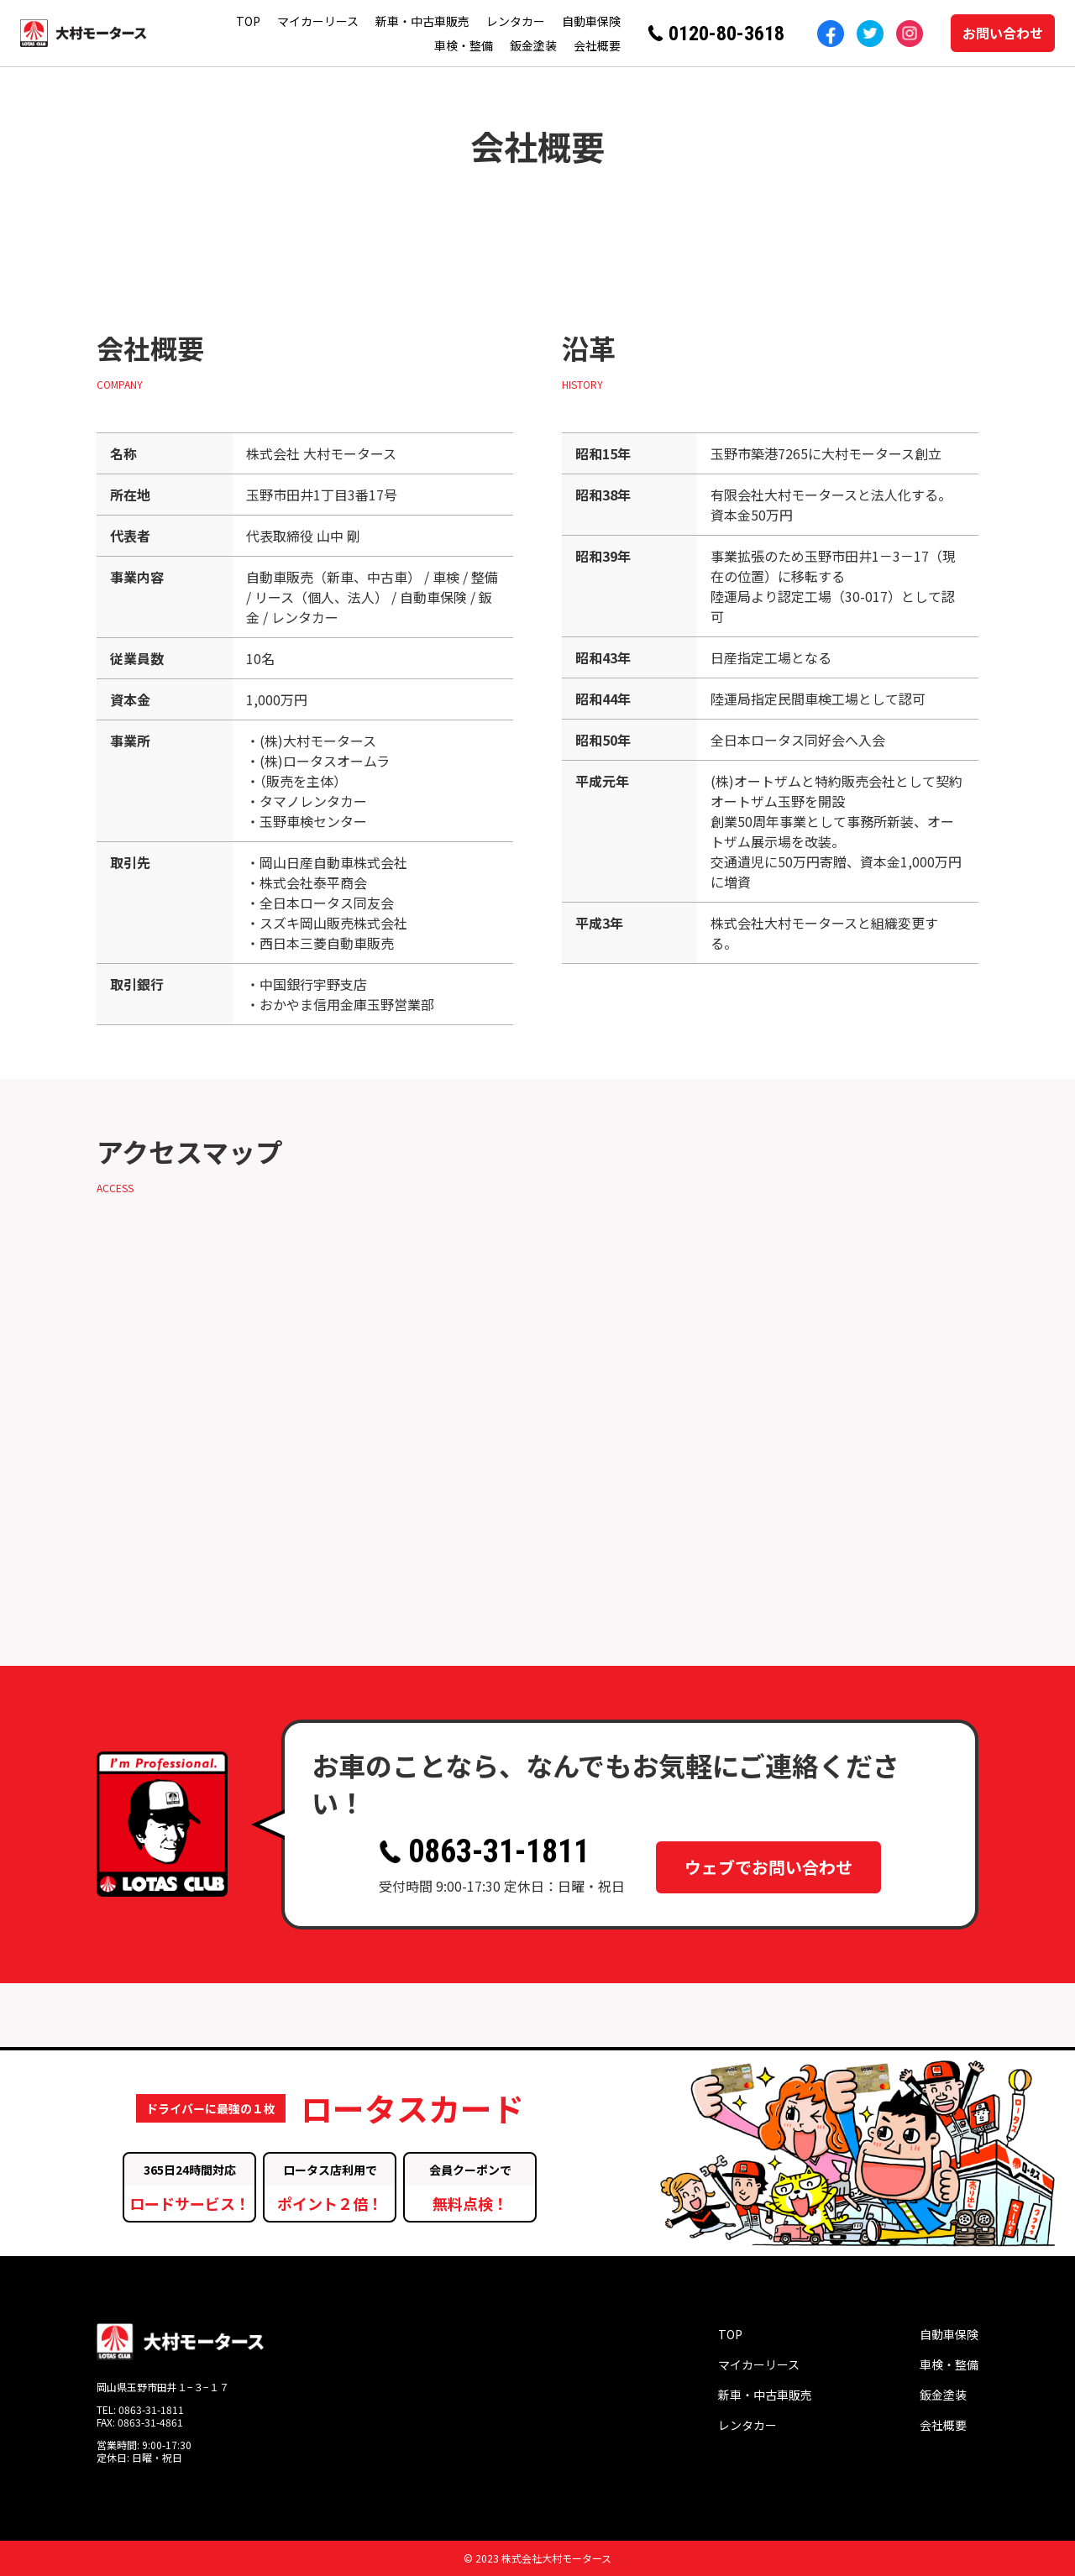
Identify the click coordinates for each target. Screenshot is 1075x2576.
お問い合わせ (1002, 33)
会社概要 (597, 45)
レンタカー (515, 21)
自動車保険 (591, 21)
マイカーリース (318, 21)
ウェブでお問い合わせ (768, 1862)
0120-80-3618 (726, 33)
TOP (248, 21)
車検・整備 (463, 45)
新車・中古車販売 (422, 21)
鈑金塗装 (533, 45)
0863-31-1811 (484, 1851)
